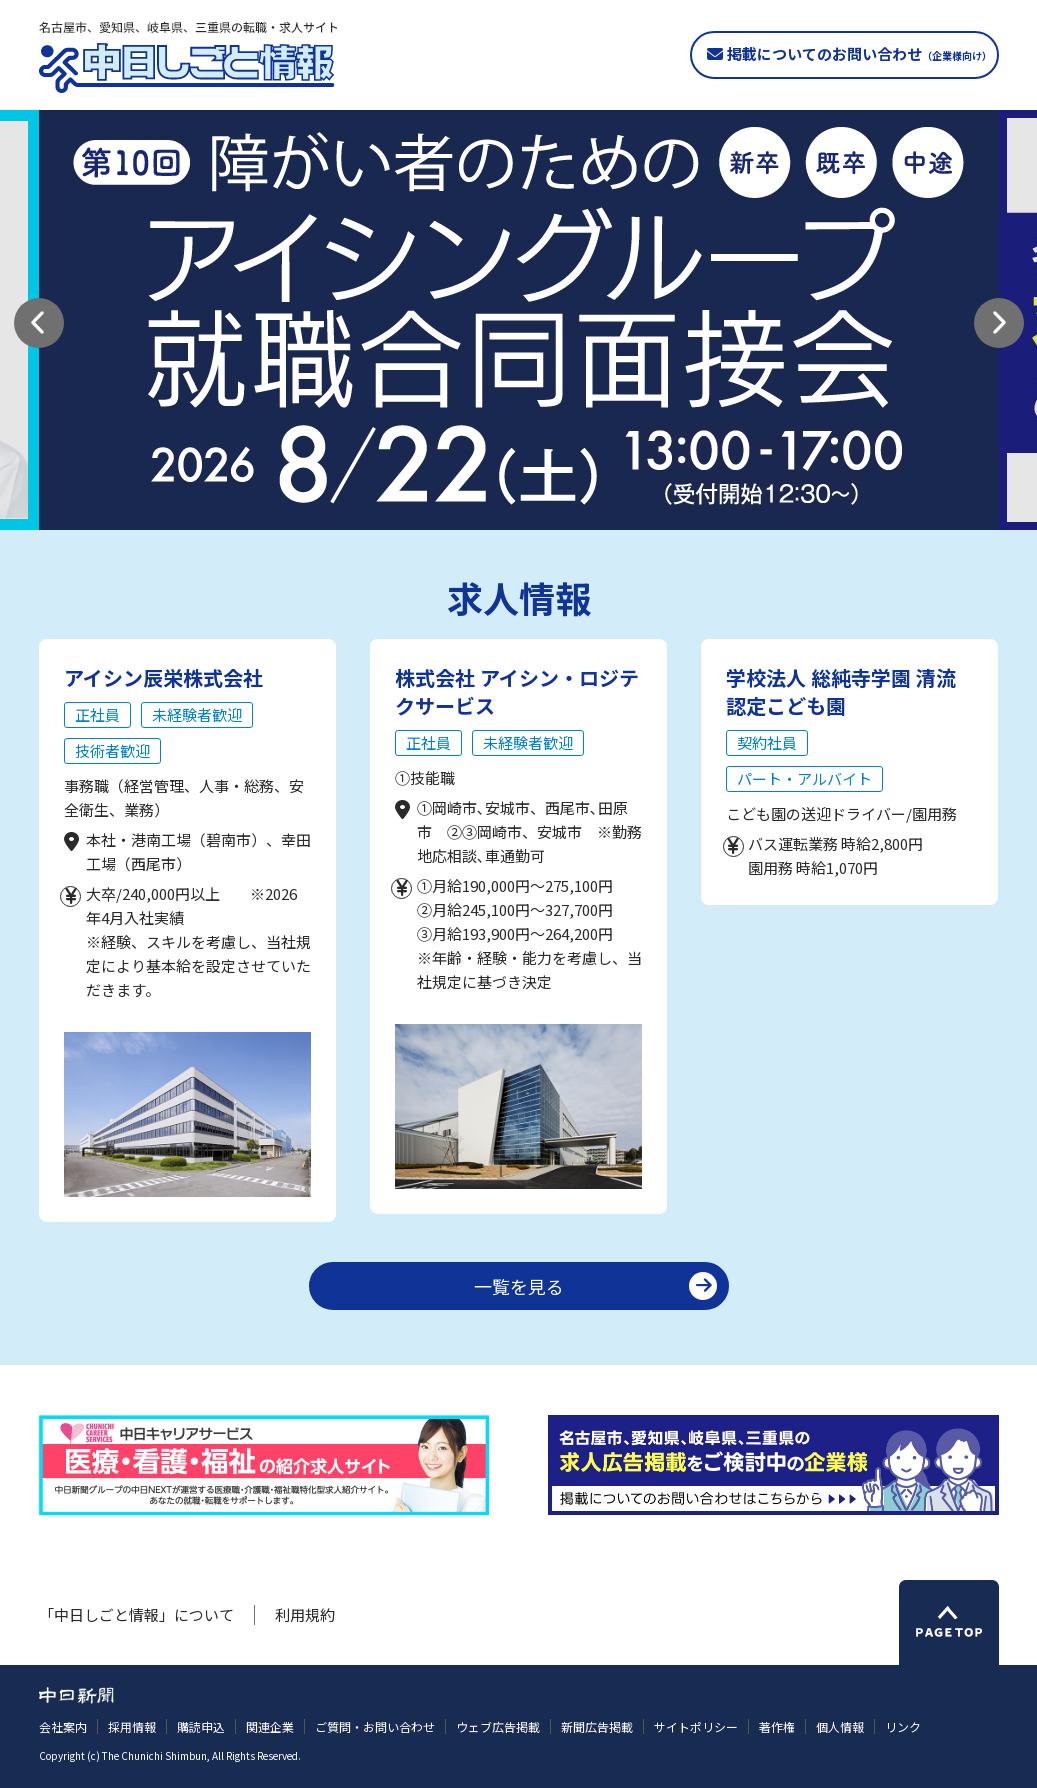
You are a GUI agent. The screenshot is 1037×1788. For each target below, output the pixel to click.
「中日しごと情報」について (136, 1614)
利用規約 (305, 1614)
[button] (39, 323)
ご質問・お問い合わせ (375, 1726)
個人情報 (840, 1726)
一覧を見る (519, 1286)
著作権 (777, 1726)
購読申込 (201, 1726)
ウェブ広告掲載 (498, 1726)
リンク (903, 1726)
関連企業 (270, 1726)
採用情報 (132, 1726)
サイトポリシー (696, 1726)
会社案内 (63, 1726)
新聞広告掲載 (597, 1726)
